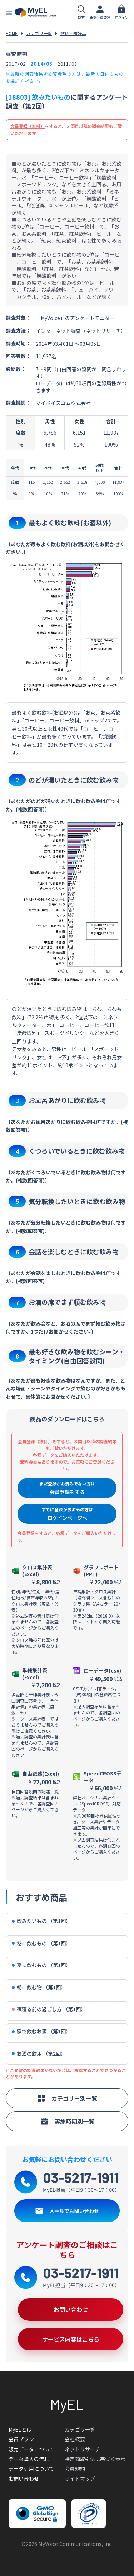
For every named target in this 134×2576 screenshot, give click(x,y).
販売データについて (31, 2449)
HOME (12, 33)
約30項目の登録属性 (93, 383)
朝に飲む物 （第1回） (39, 1987)
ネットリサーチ (82, 2449)
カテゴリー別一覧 (67, 2098)
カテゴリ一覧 (39, 33)
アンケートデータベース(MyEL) (35, 12)
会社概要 (75, 2439)
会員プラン (21, 2439)
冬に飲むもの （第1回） (41, 1943)
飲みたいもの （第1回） (41, 1921)
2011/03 (67, 63)
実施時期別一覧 (67, 2121)
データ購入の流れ (29, 2458)
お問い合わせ (24, 2478)
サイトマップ (80, 2478)
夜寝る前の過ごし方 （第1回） (49, 2009)
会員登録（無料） (27, 126)
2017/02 (16, 63)
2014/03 (41, 63)
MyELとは (20, 2429)
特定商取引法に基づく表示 (95, 2458)
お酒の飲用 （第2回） (39, 2053)
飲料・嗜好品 (73, 33)
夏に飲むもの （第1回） (41, 1965)
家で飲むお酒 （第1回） (41, 2031)
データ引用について (31, 2468)
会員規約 (75, 2468)
